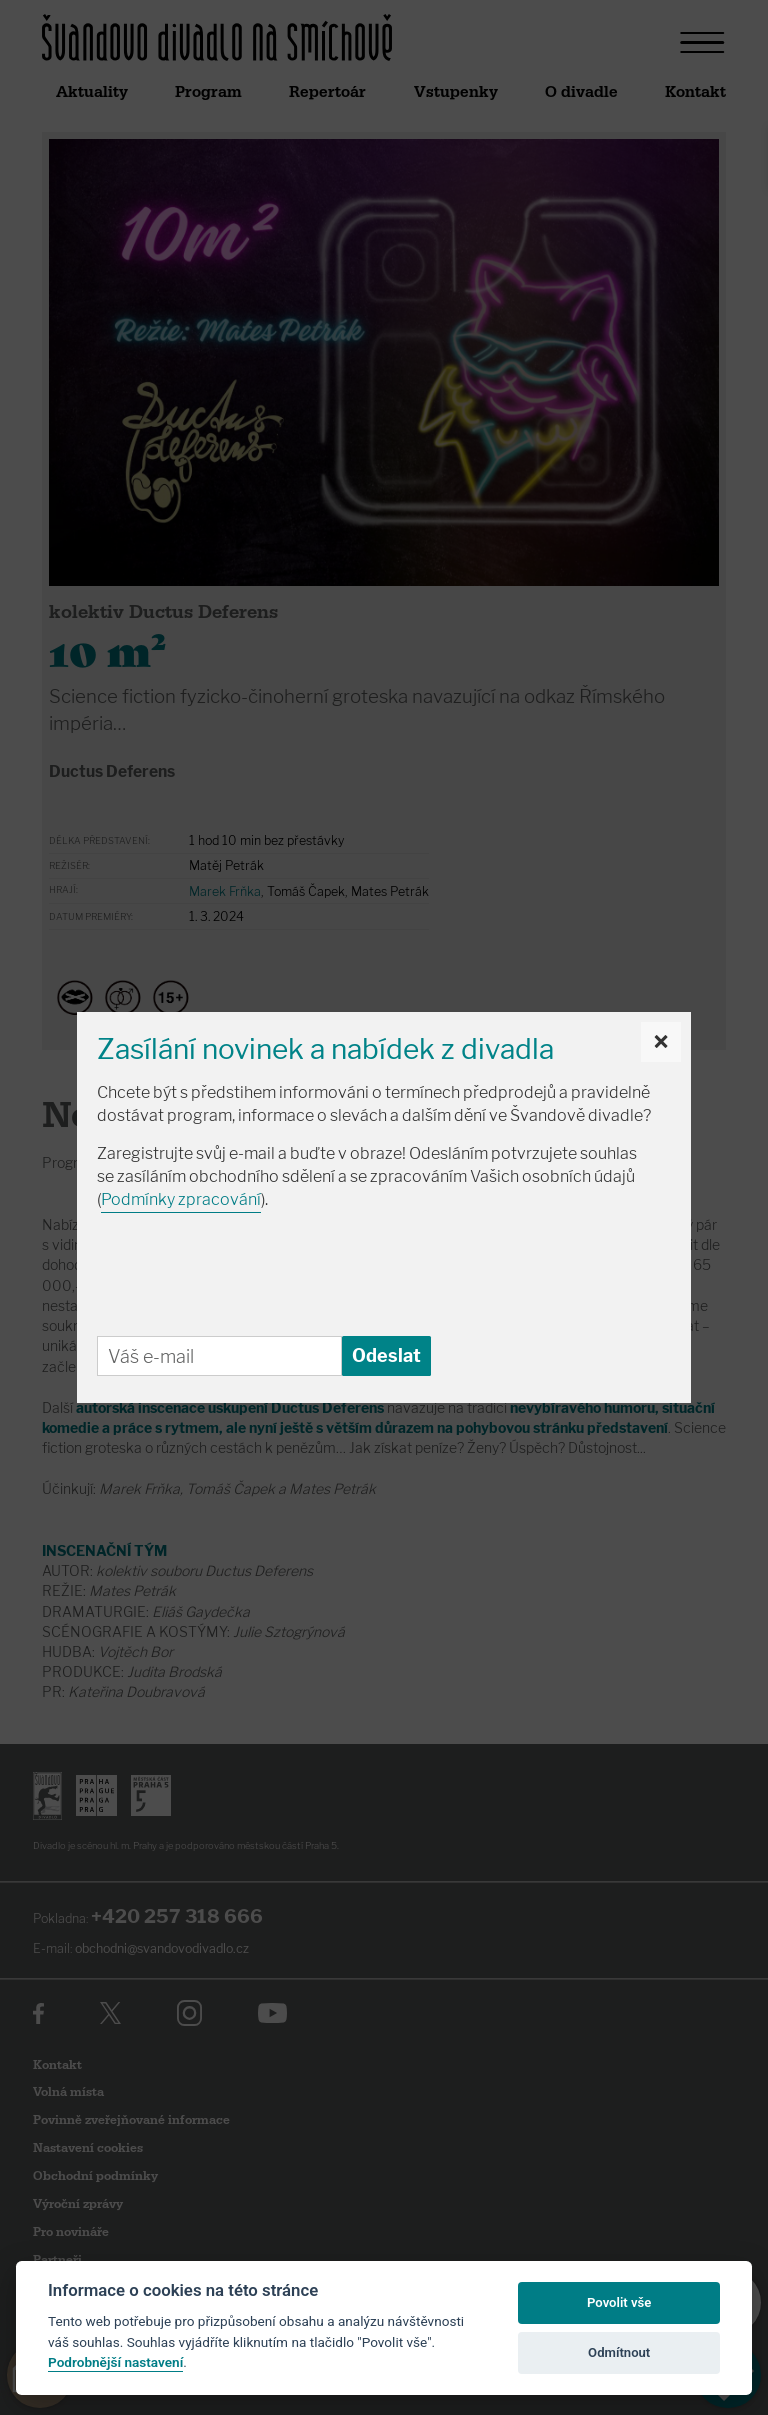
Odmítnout (619, 2352)
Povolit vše (619, 2302)
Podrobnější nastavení (115, 2362)
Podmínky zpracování (181, 1199)
